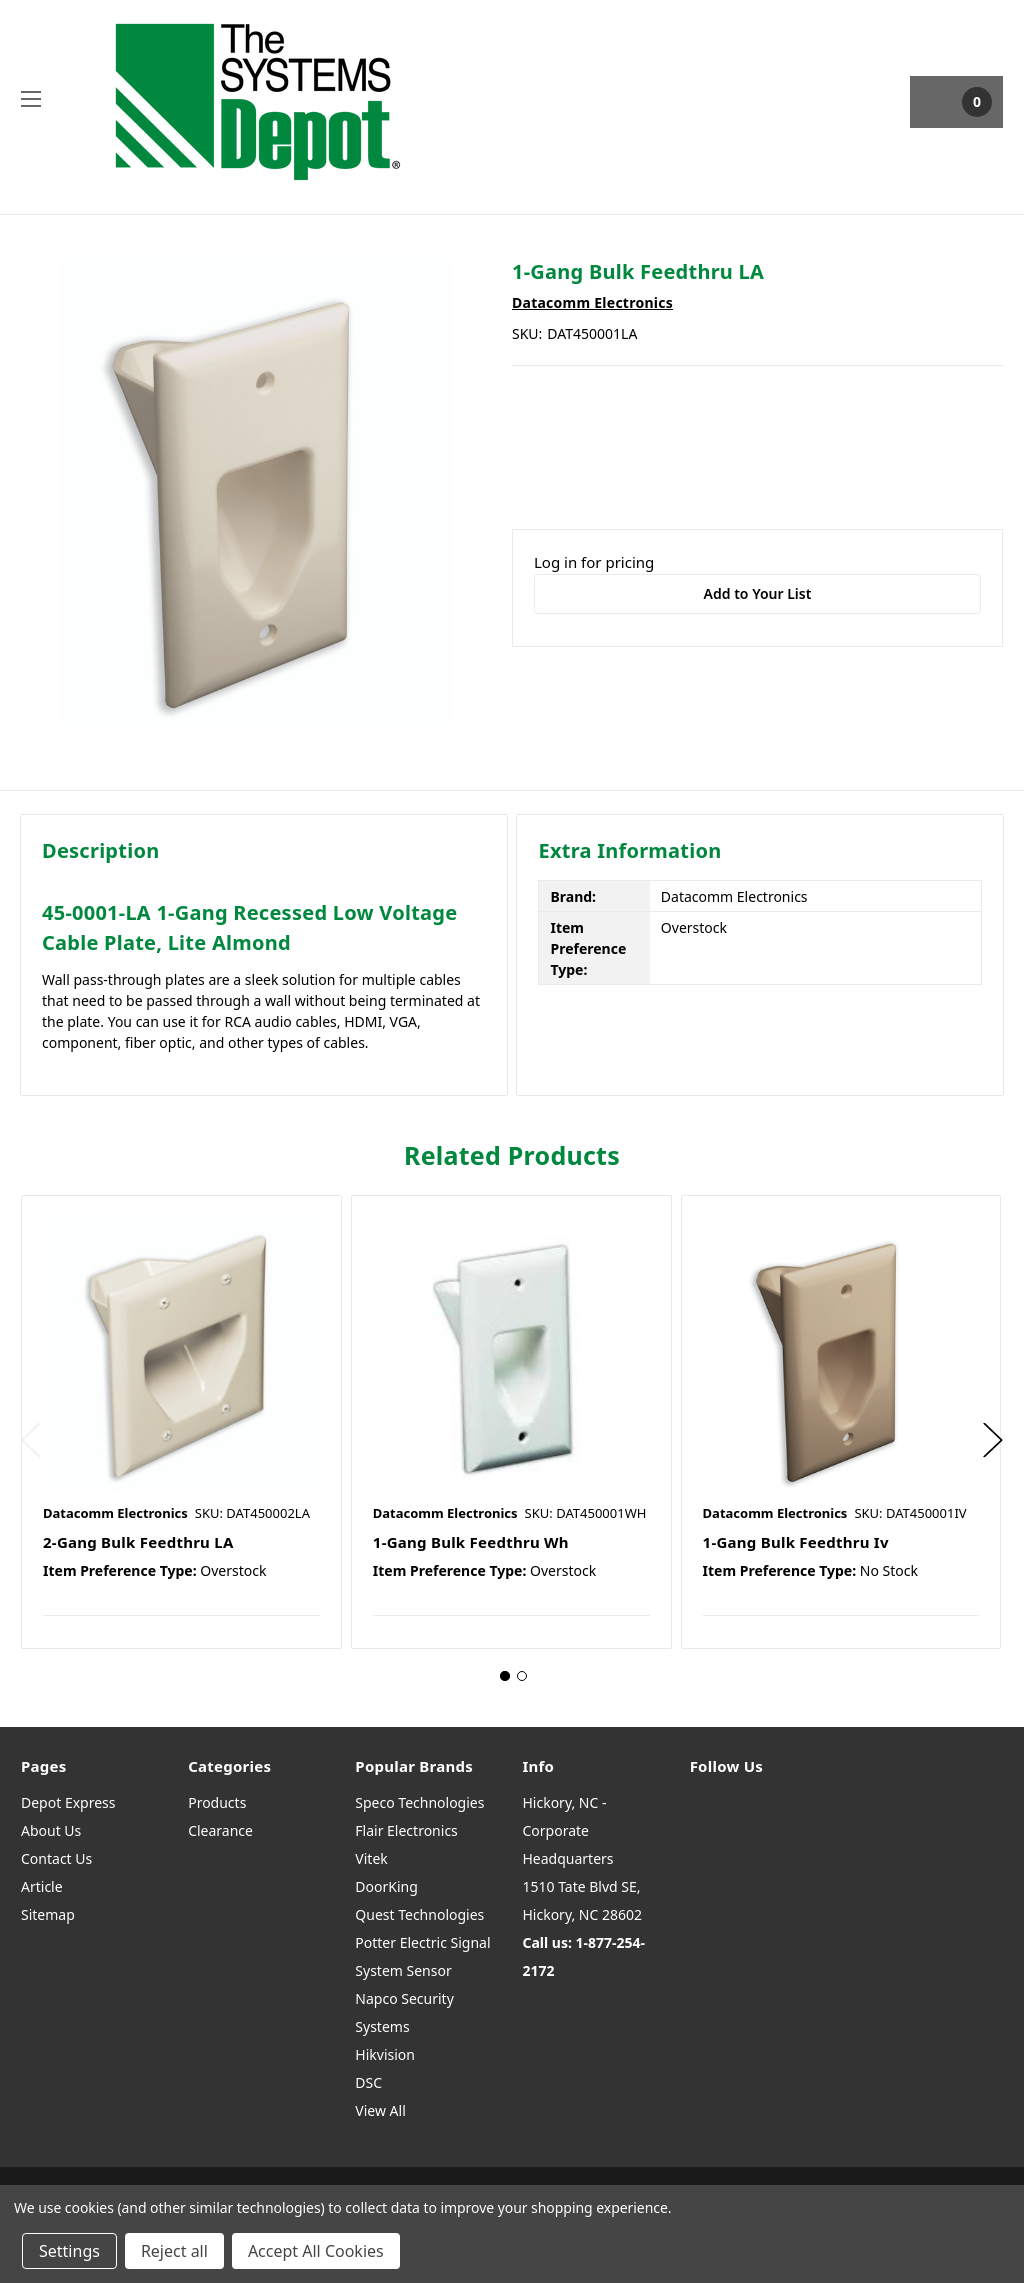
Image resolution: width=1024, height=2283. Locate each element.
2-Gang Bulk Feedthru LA (138, 1542)
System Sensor (403, 1970)
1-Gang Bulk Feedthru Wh (471, 1542)
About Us (51, 1830)
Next (993, 1440)
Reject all (174, 2251)
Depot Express (68, 1802)
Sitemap (48, 1914)
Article (42, 1886)
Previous (31, 1440)
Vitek (371, 1858)
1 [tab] (505, 1676)
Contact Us (56, 1858)
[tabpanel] (181, 1422)
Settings (69, 2251)
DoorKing (386, 1886)
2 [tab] (522, 1676)
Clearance (220, 1830)
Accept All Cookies (316, 2251)
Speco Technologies (419, 1802)
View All (380, 2110)
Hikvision (385, 2054)
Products (217, 1802)
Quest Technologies (419, 1914)
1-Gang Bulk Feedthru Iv (796, 1542)
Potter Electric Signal (422, 1942)
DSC (368, 2082)
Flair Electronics (406, 1830)
